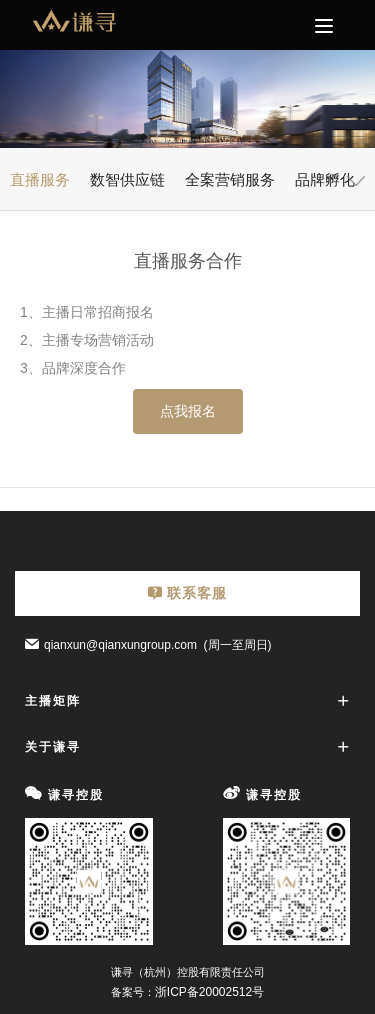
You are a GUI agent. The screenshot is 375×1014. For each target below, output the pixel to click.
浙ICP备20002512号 (209, 992)
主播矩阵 (53, 701)
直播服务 (40, 179)
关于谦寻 (53, 747)
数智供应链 (127, 179)
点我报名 (188, 411)
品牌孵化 (325, 179)
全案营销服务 (230, 179)
